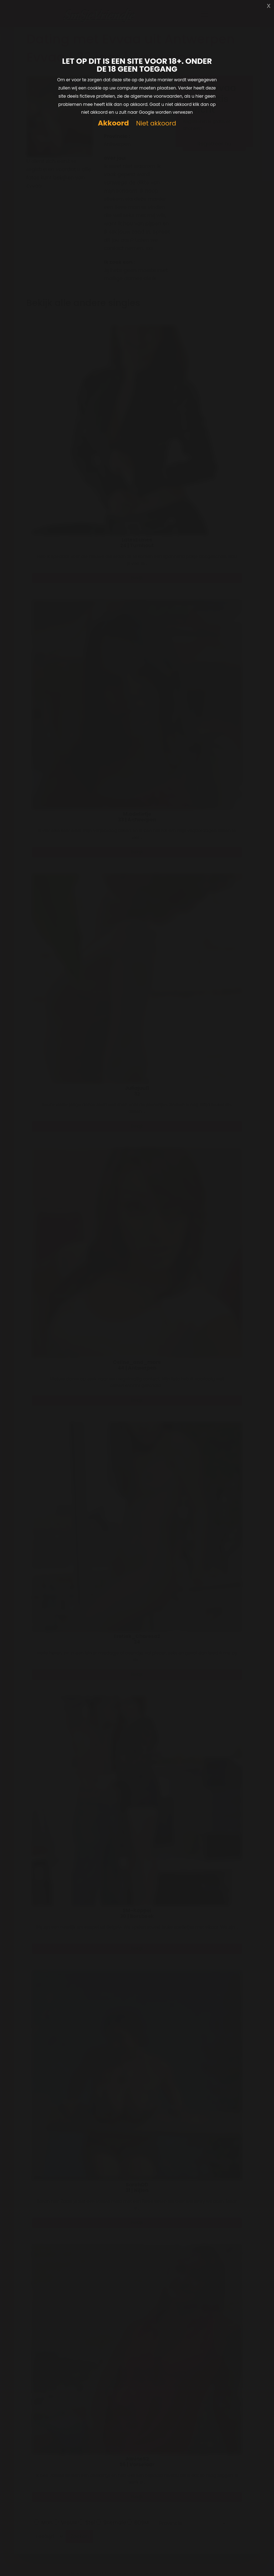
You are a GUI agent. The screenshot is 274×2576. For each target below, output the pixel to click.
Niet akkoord (156, 123)
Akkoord (113, 123)
